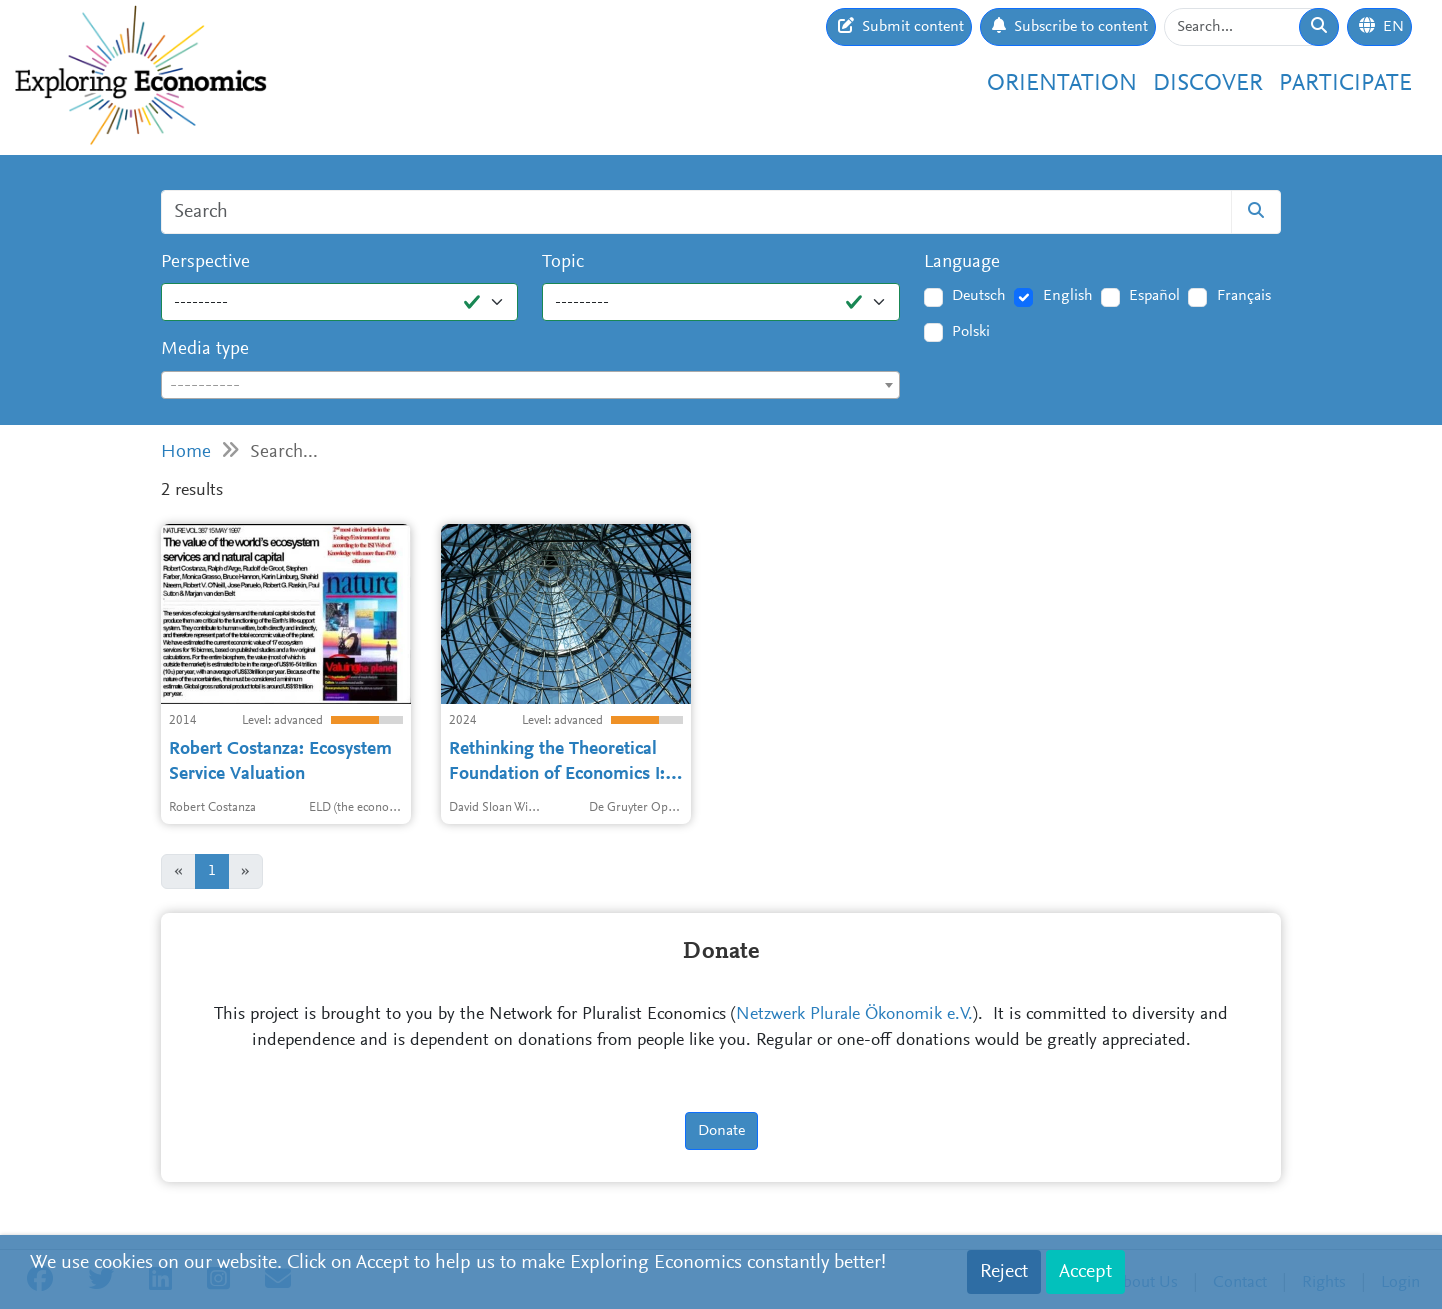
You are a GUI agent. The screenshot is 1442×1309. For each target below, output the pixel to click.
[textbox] (530, 386)
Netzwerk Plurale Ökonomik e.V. (854, 1015)
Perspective (205, 262)
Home (186, 452)
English (1068, 296)
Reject (1004, 1272)
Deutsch (979, 296)
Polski (971, 332)
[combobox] (530, 385)
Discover (1208, 84)
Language (962, 262)
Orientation (1062, 84)
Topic (563, 262)
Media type (205, 349)
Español (1154, 296)
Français (1244, 296)
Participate (1345, 84)
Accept (1085, 1272)
